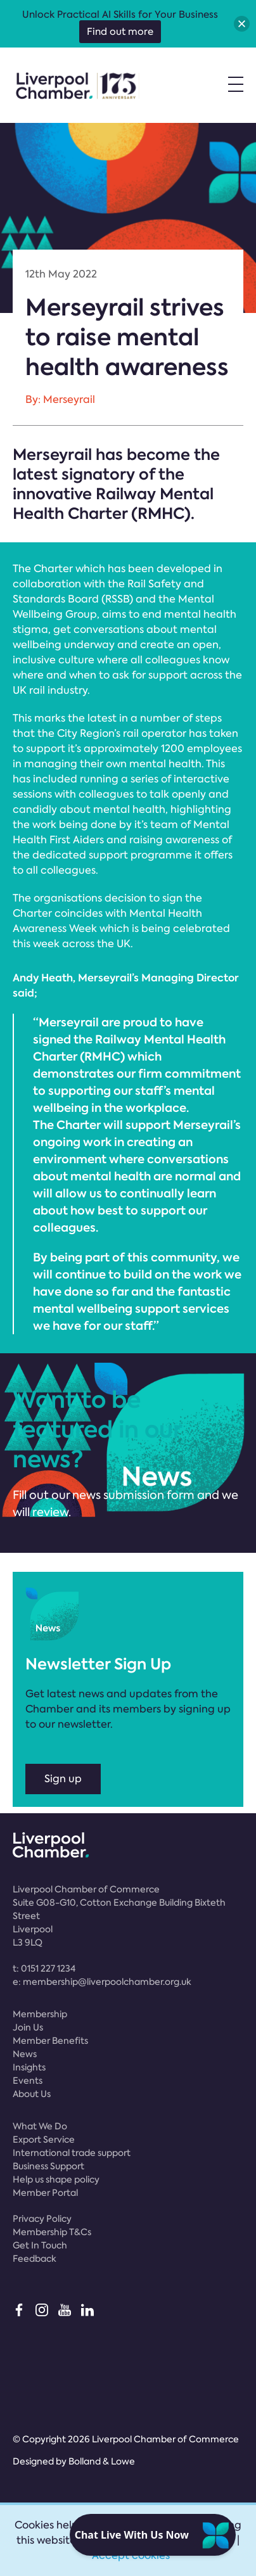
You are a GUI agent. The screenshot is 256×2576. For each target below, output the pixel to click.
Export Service (44, 2139)
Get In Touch (40, 2245)
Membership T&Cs (52, 2232)
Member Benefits (50, 2040)
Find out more (120, 31)
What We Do (40, 2126)
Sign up (63, 1778)
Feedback (34, 2258)
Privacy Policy (42, 2218)
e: (102, 1981)
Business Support (48, 2166)
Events (27, 2080)
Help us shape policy (56, 2179)
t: (44, 1968)
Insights (29, 2067)
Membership (40, 2014)
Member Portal (45, 2192)
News (25, 2054)
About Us (32, 2094)
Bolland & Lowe (101, 2461)
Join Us (28, 2027)
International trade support (72, 2152)
